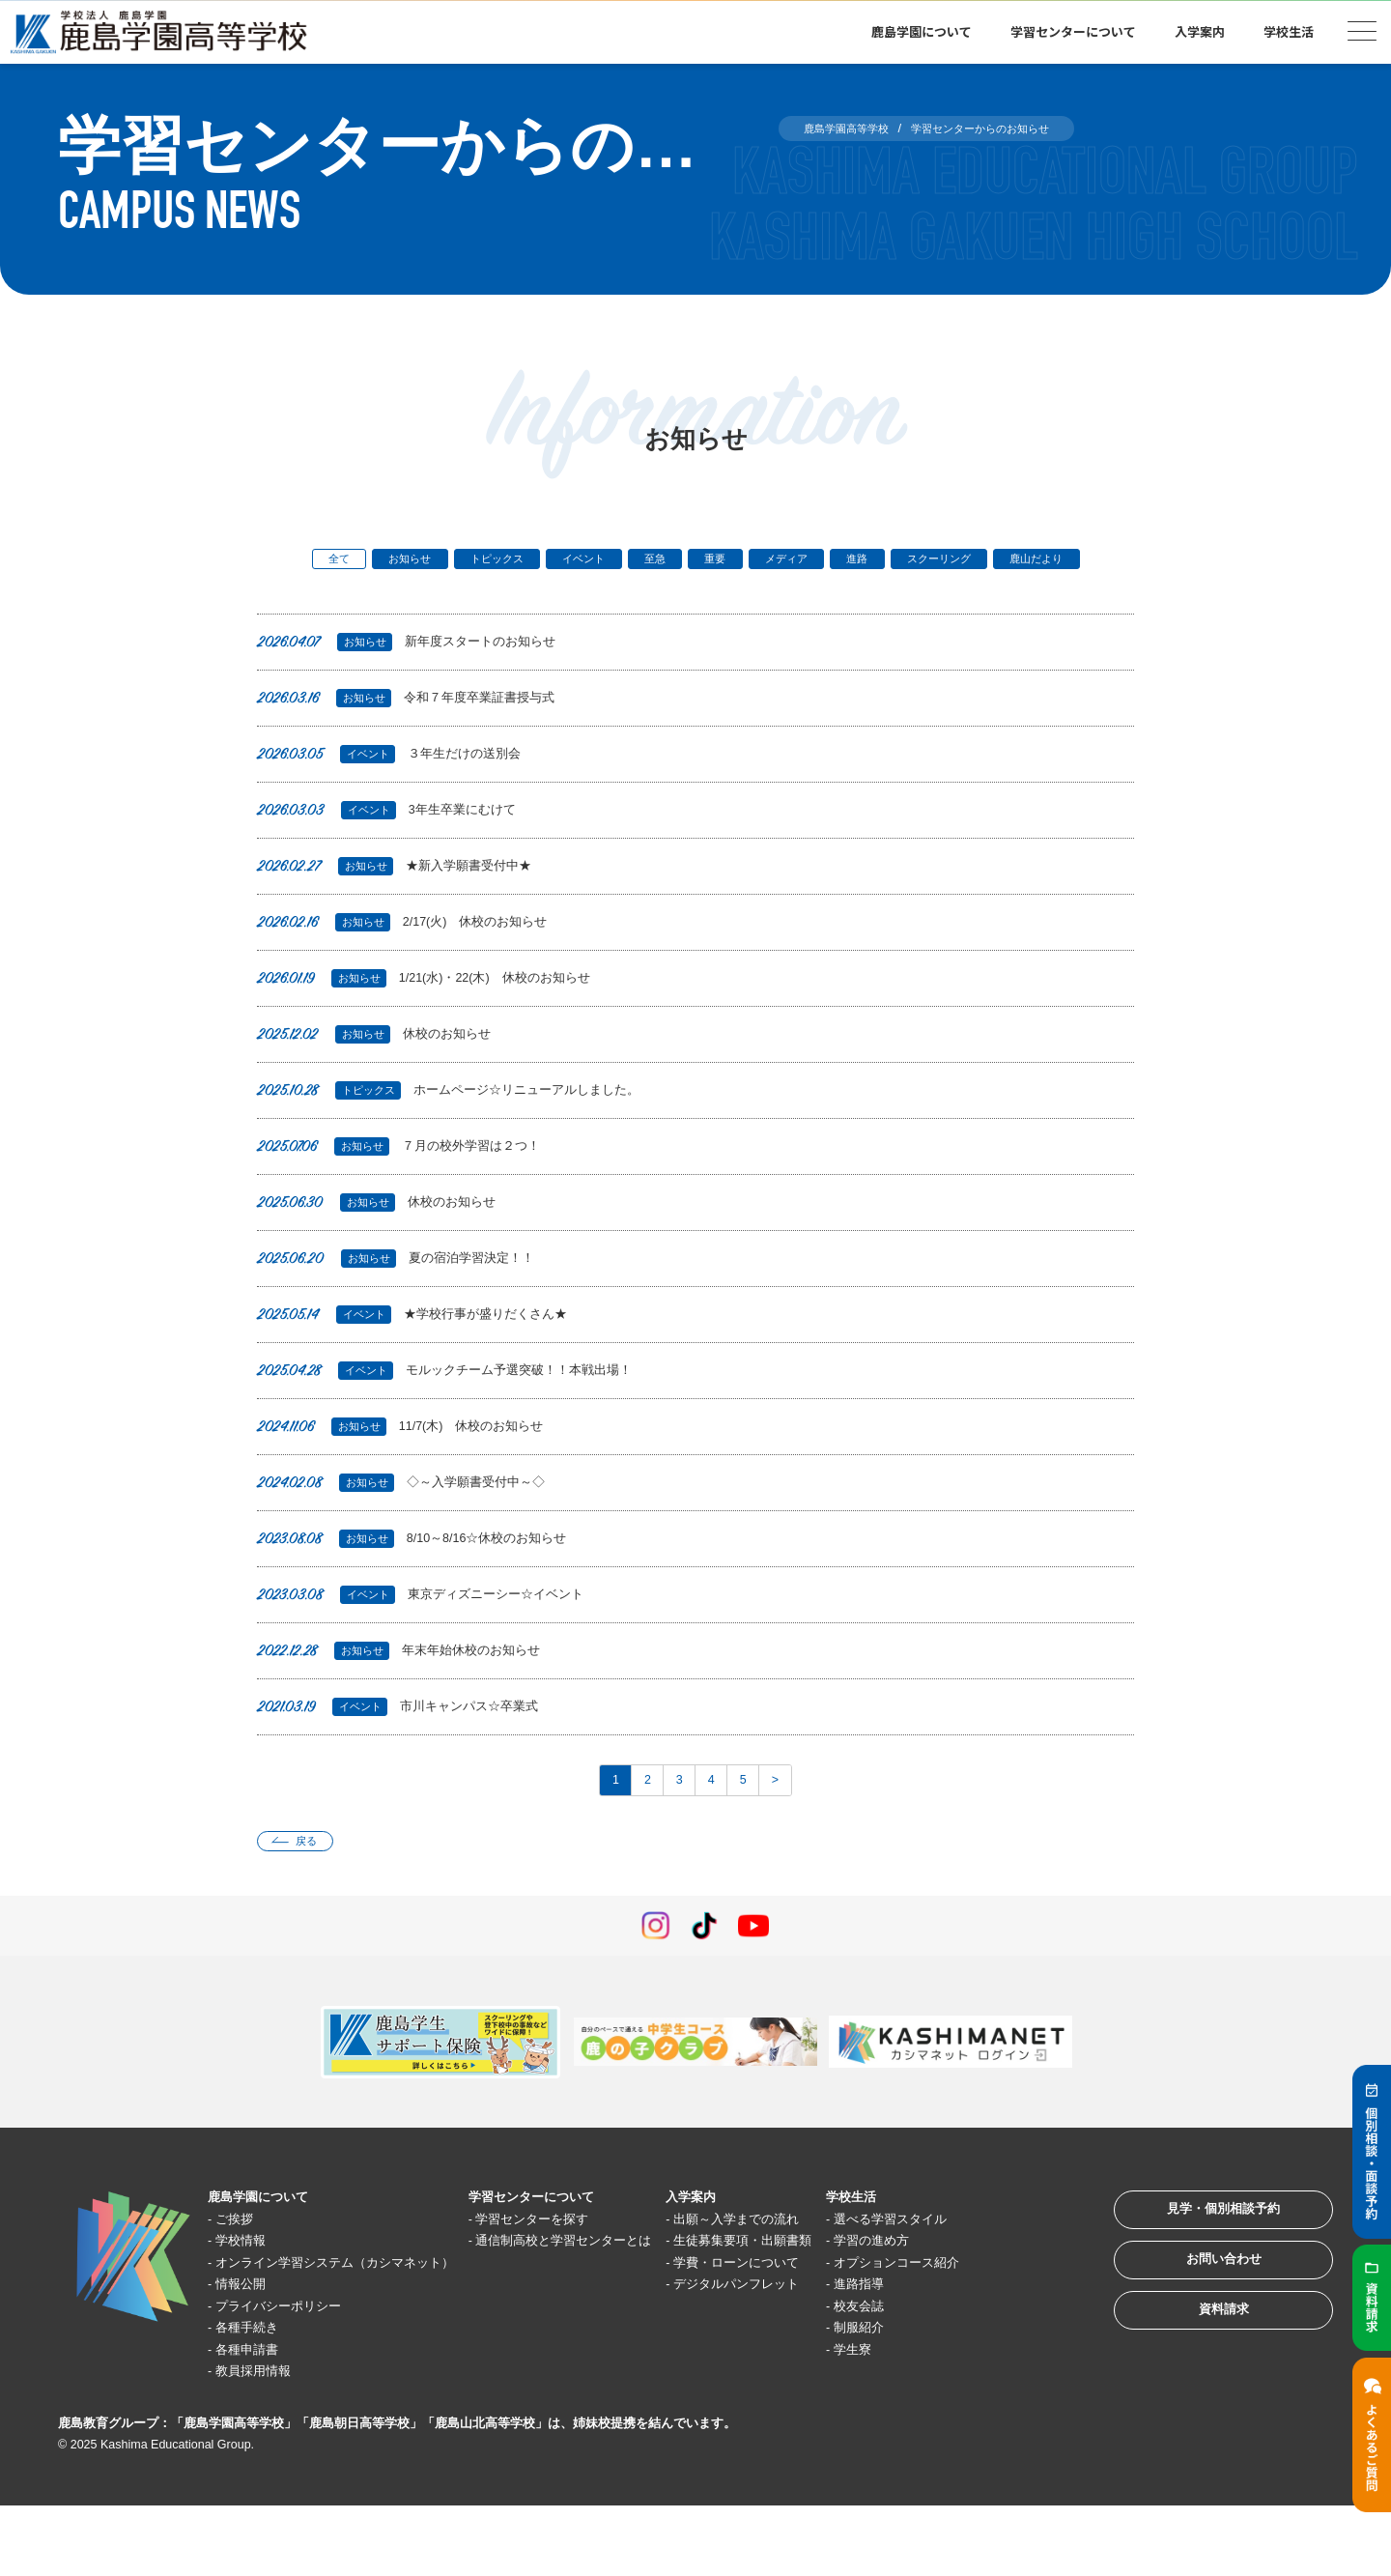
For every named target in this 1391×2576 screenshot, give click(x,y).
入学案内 (1200, 31)
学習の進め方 (969, 2288)
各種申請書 (257, 2419)
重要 (772, 562)
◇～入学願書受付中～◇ (412, 1519)
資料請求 (1202, 2385)
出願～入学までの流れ (816, 2267)
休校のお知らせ (381, 1071)
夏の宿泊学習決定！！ (406, 1295)
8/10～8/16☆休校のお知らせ (426, 1575)
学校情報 (250, 2288)
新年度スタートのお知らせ (419, 679)
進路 (938, 562)
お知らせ (415, 562)
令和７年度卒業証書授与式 (418, 735)
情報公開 (250, 2354)
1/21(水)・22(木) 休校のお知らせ (440, 1015)
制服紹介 (955, 2398)
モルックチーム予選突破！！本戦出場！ (462, 1407)
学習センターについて (1073, 31)
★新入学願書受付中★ (405, 903)
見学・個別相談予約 (1202, 2265)
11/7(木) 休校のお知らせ (413, 1463)
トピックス (517, 562)
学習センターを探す (584, 2267)
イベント (619, 562)
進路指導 (955, 2354)
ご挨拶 (243, 2267)
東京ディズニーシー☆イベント (434, 1631)
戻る (315, 1886)
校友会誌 (955, 2375)
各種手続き (257, 2398)
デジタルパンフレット (816, 2354)
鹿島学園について (921, 31)
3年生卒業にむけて (395, 847)
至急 (702, 562)
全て (332, 562)
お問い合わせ (1201, 2325)
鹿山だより (696, 594)
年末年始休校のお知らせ (410, 1687)
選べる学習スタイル (991, 2267)
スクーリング (1034, 562)
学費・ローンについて (816, 2332)
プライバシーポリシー (293, 2375)
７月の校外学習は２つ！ (410, 1183)
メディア (856, 562)
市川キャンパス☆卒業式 (409, 1744)
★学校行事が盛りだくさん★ (425, 1351)
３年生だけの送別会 (398, 791)
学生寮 (948, 2419)
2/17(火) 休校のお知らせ (415, 959)
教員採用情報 (264, 2441)
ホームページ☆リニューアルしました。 (466, 1127)
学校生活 (1288, 31)
